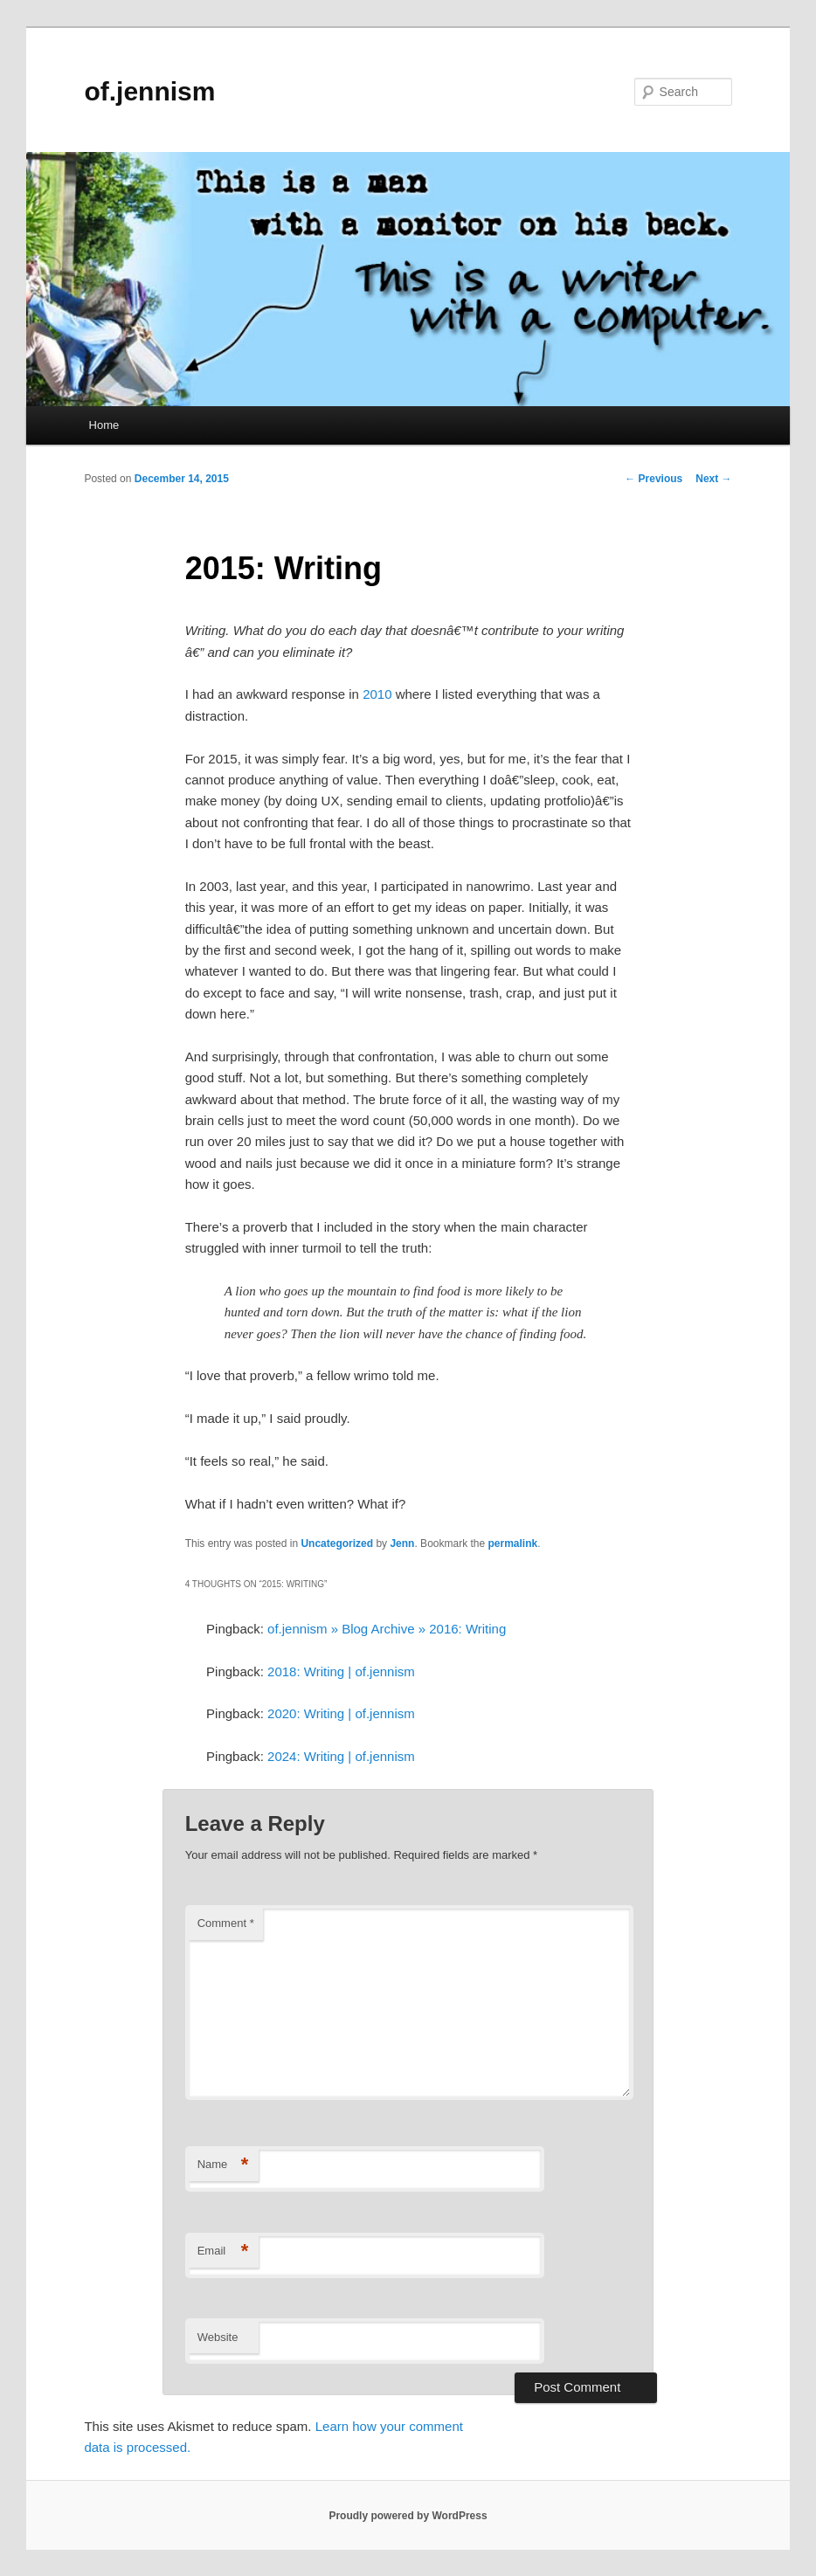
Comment (225, 1923)
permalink (513, 1543)
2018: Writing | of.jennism (341, 1671)
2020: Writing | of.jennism (341, 1713)
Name (223, 2165)
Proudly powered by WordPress (407, 2516)
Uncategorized (337, 1543)
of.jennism (149, 91)
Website (218, 2337)
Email (223, 2251)
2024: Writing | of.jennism (341, 1756)
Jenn (402, 1543)
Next (713, 479)
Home (104, 425)
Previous (653, 479)
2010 (377, 694)
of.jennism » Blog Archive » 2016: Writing (386, 1628)
